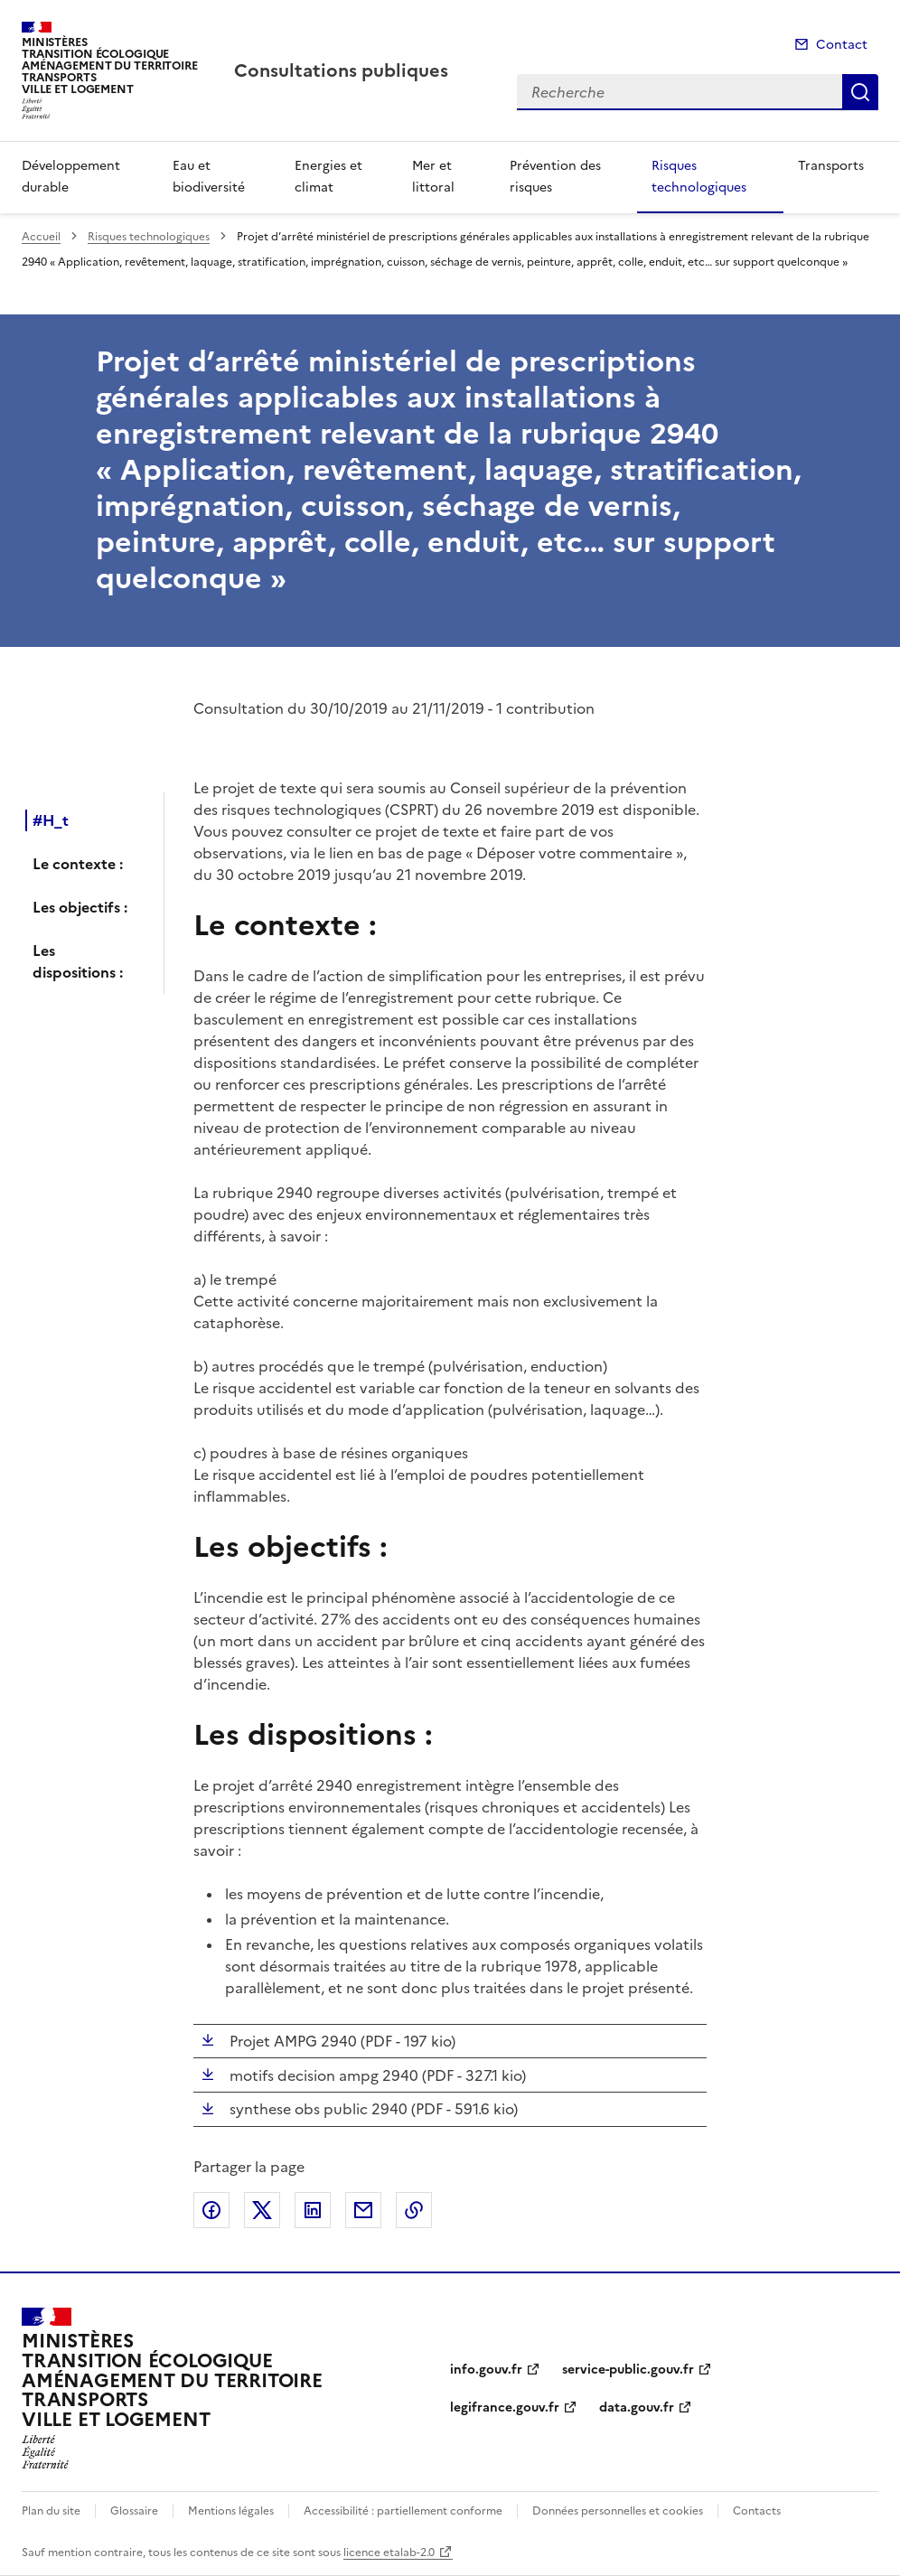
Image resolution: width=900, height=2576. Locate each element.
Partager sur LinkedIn (313, 2210)
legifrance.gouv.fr (504, 2407)
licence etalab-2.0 (389, 2552)
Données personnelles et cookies (617, 2511)
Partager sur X (262, 2210)
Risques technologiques (699, 176)
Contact (841, 44)
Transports (831, 165)
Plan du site (51, 2511)
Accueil (41, 237)
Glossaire (134, 2511)
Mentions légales (231, 2511)
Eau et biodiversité (209, 176)
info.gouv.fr (486, 2369)
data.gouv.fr (636, 2407)
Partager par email (363, 2210)
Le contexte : (78, 864)
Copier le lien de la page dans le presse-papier (414, 2210)
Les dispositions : (78, 961)
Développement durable (71, 176)
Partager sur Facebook (211, 2210)
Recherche (860, 92)
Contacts (757, 2511)
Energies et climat (328, 176)
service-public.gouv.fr (628, 2369)
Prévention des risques (555, 176)
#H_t (51, 820)
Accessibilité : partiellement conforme (403, 2511)
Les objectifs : (80, 907)
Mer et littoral (433, 176)
